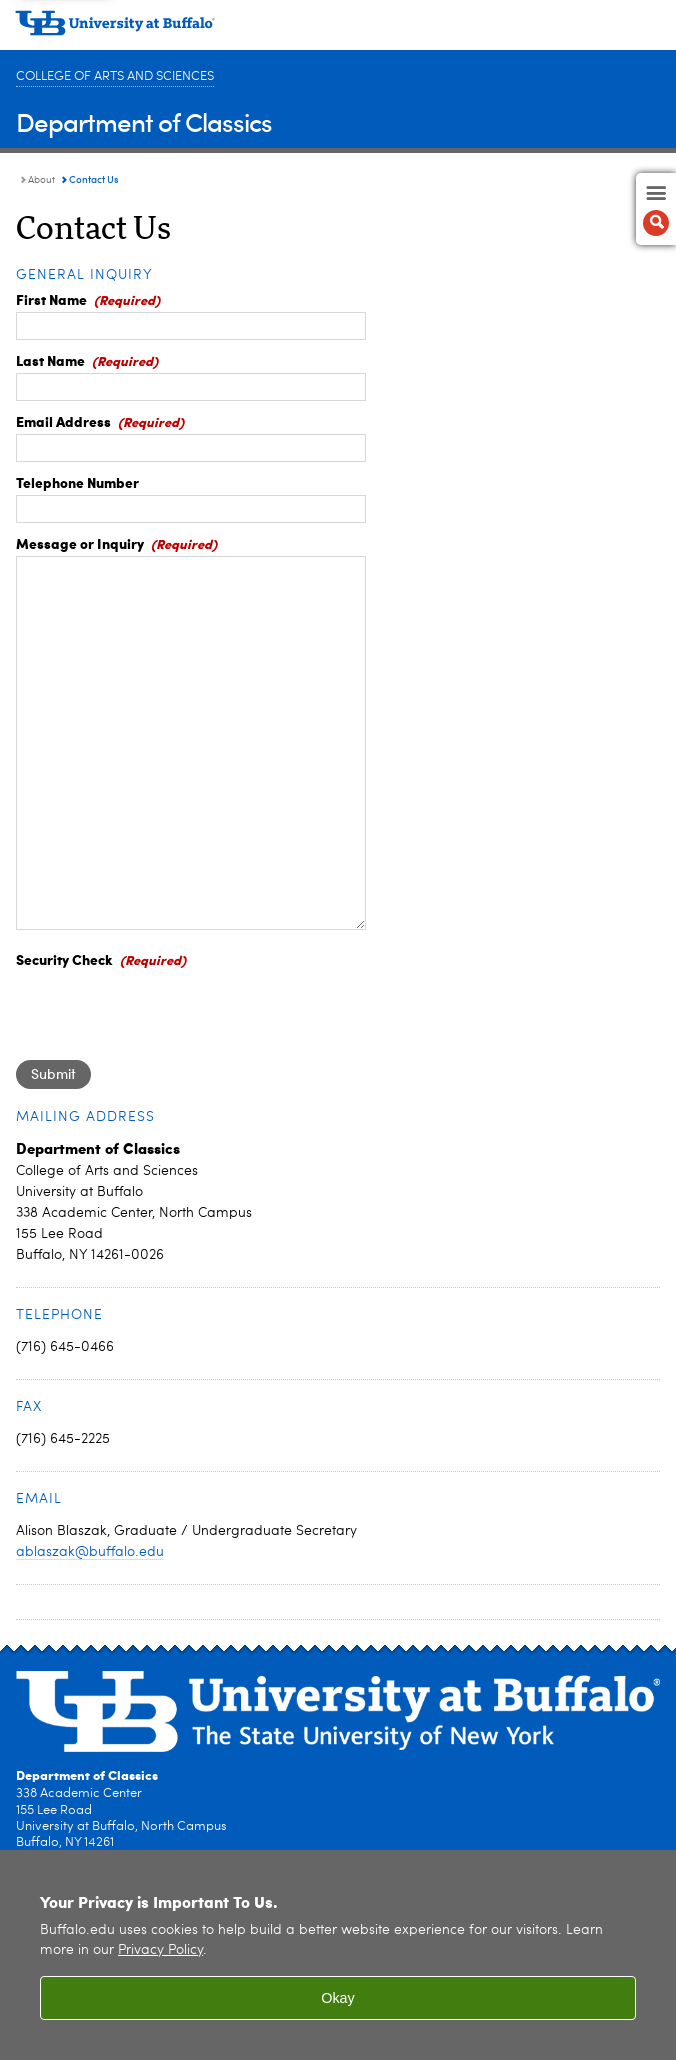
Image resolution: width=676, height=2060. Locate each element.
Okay (338, 1998)
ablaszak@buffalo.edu (90, 1552)
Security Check (64, 959)
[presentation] (168, 1011)
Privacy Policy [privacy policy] (160, 1950)
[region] (338, 1955)
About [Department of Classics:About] (41, 180)
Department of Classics (144, 121)
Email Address (63, 421)
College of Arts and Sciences (115, 76)
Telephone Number (77, 482)
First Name (51, 299)
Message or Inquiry (80, 543)
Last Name (50, 360)
